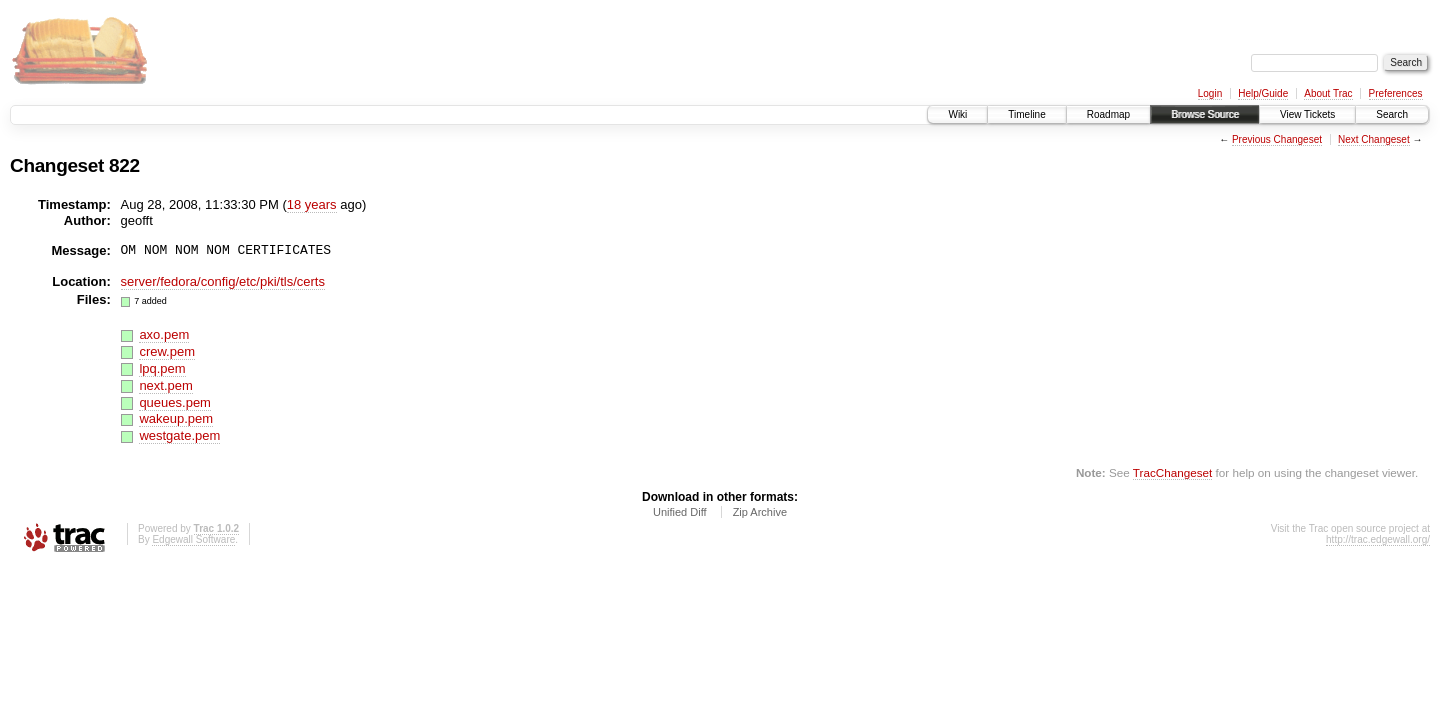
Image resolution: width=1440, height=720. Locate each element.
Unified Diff (680, 512)
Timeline (1026, 114)
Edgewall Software (193, 539)
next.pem (165, 385)
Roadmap (1108, 114)
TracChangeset (1172, 472)
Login (1210, 93)
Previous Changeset (1277, 139)
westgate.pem (179, 435)
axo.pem (164, 334)
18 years (312, 204)
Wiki (957, 114)
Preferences (1396, 93)
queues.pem (175, 402)
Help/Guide (1263, 93)
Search (1392, 114)
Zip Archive (760, 512)
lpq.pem (162, 368)
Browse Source (1205, 114)
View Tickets (1307, 114)
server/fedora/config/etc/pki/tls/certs (223, 281)
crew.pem (167, 351)
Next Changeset (1374, 139)
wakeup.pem (176, 418)
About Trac (1328, 93)
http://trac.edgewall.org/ (1378, 539)
